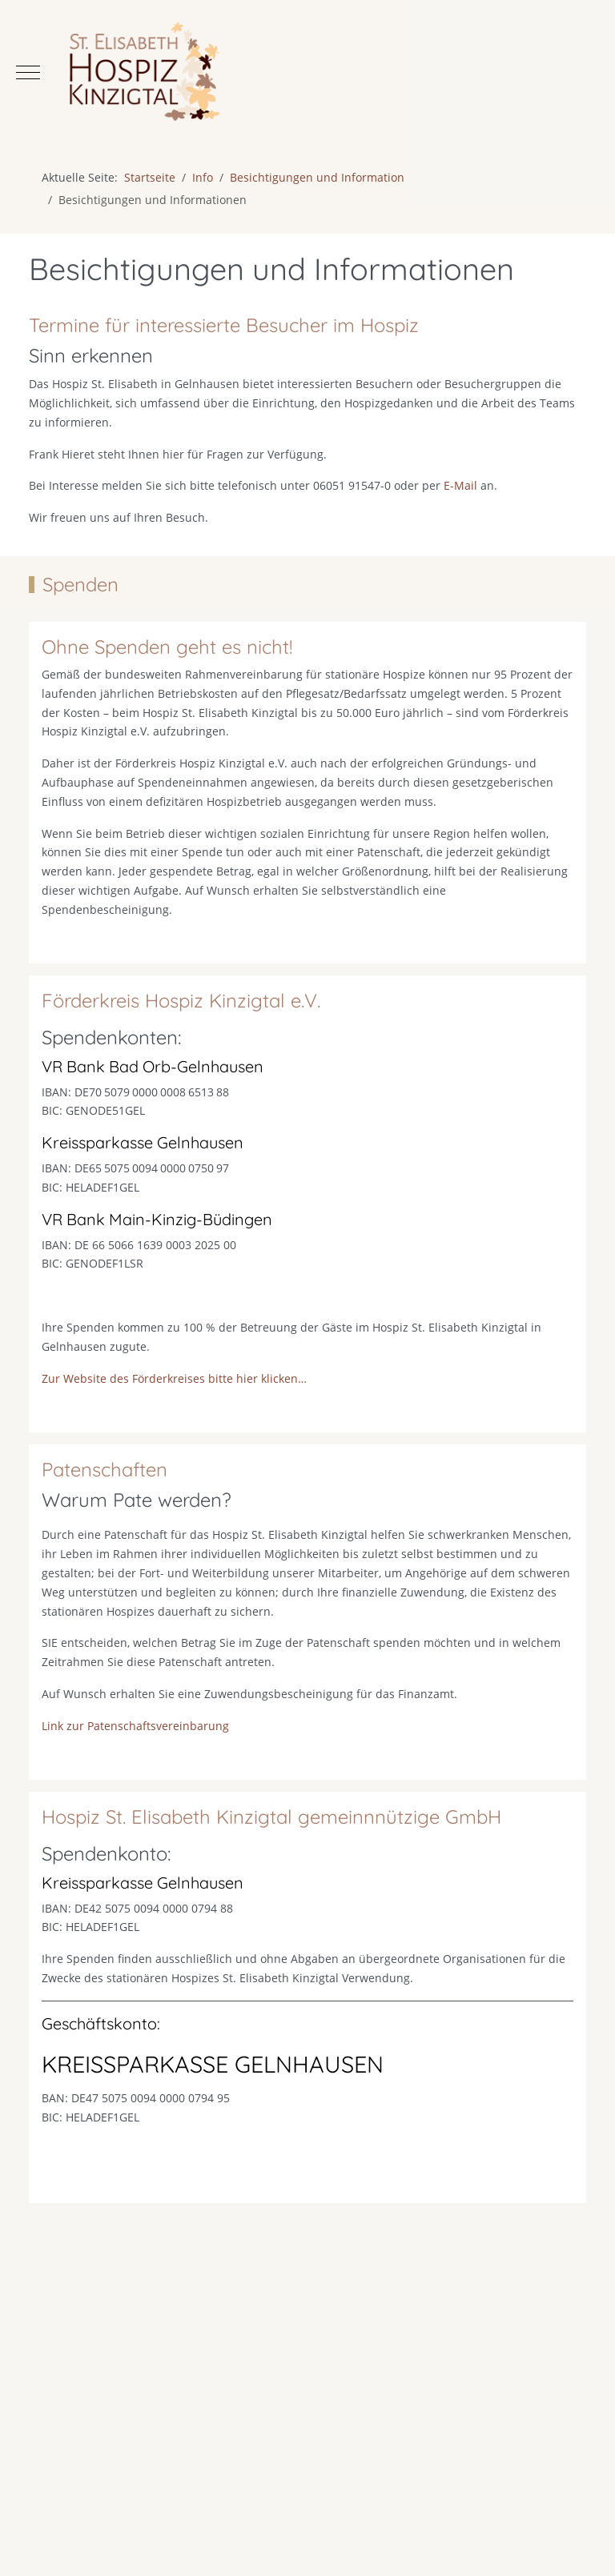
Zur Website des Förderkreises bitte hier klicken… (174, 1395)
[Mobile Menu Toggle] (28, 72)
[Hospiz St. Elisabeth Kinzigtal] (307, 72)
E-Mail (460, 485)
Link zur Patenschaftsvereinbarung (135, 1742)
